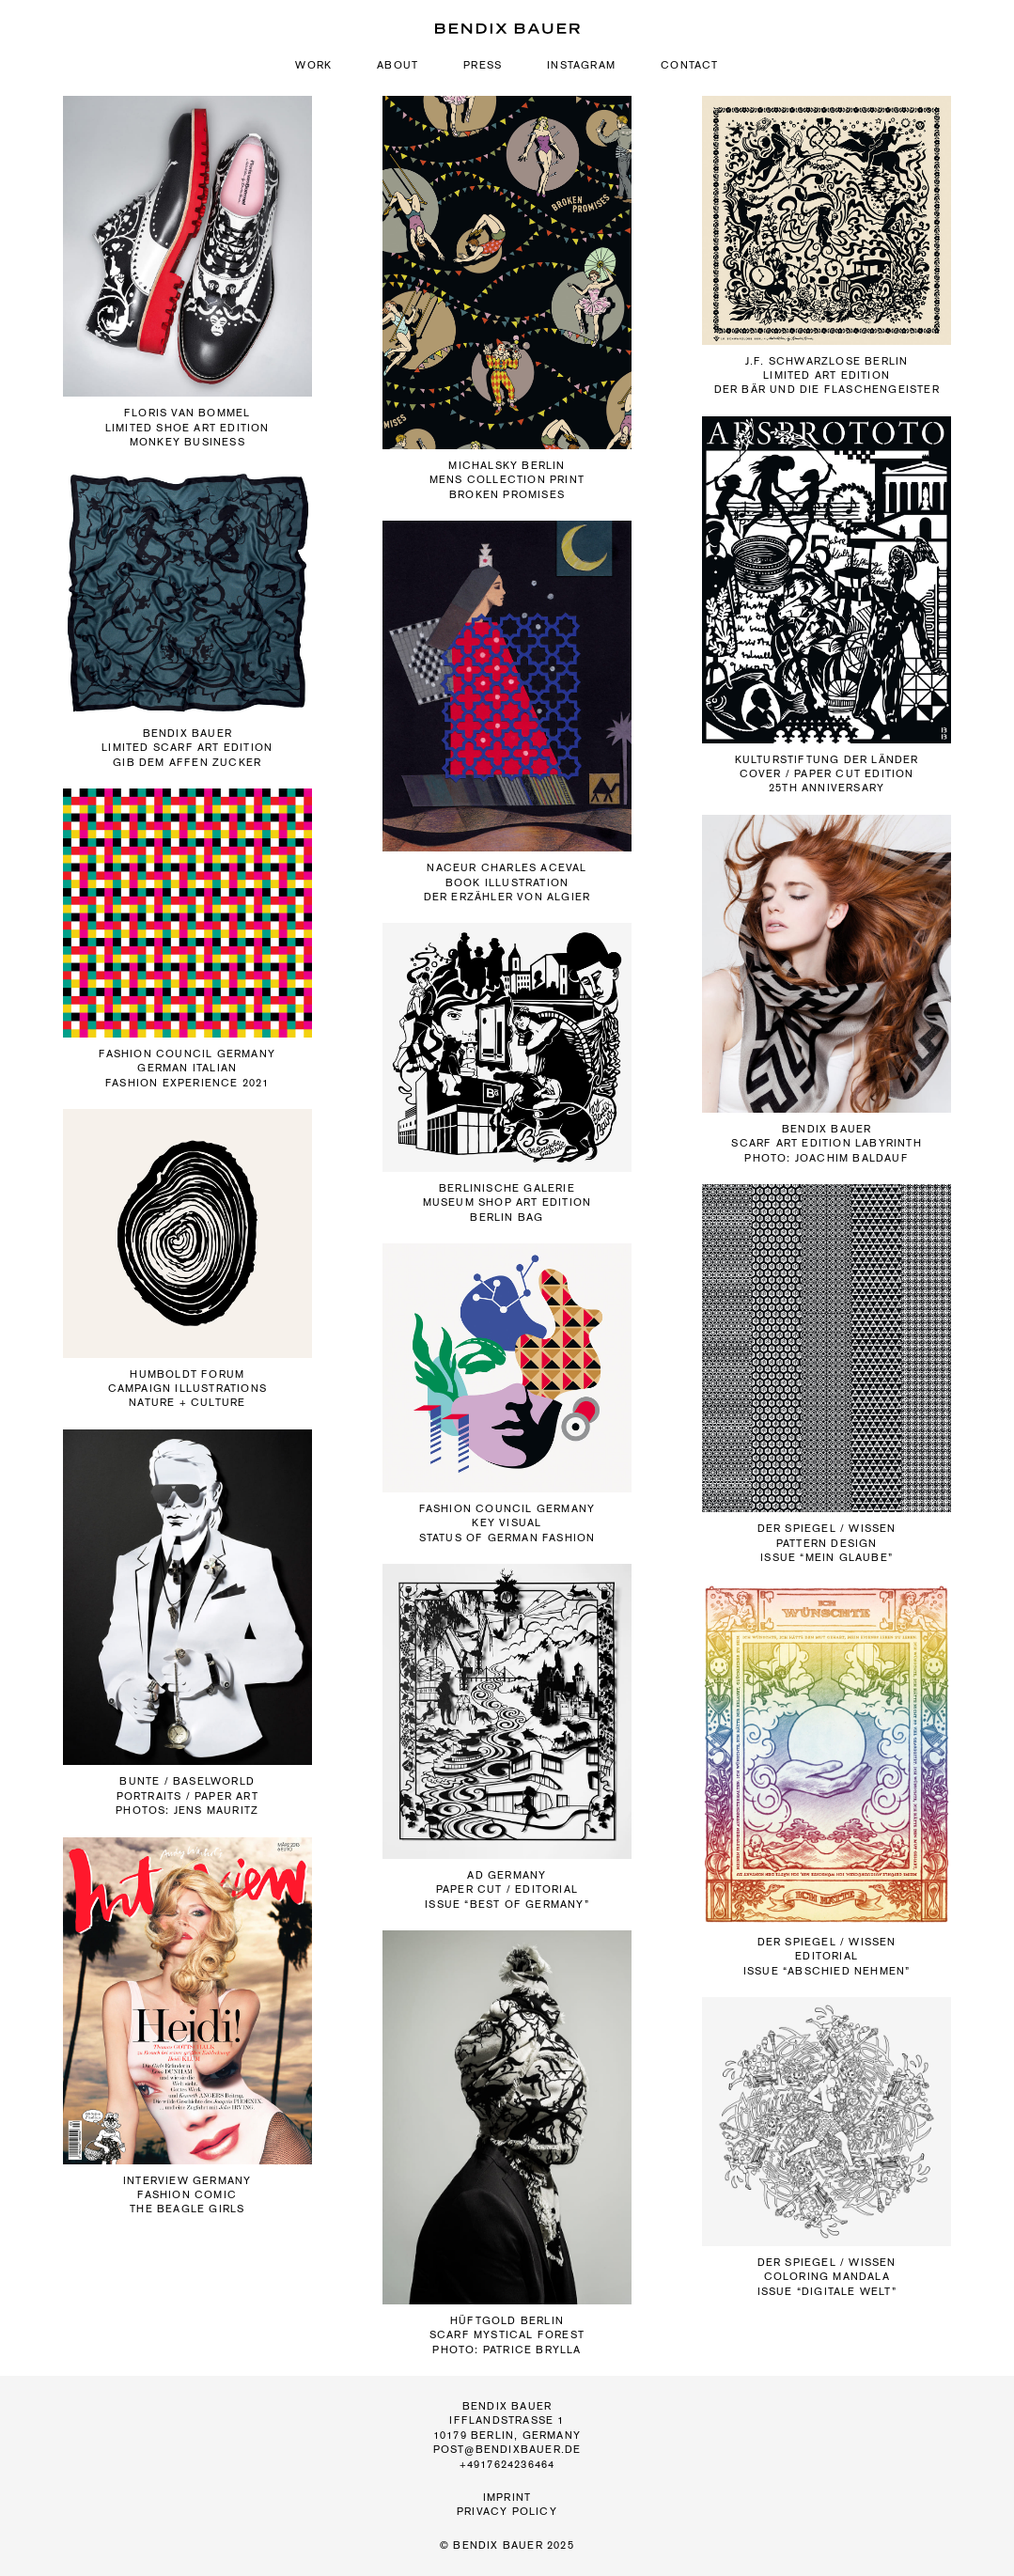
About (397, 65)
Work (313, 65)
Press (482, 65)
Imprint (507, 2497)
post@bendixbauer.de (507, 2449)
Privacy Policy (507, 2512)
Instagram (581, 65)
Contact (689, 65)
